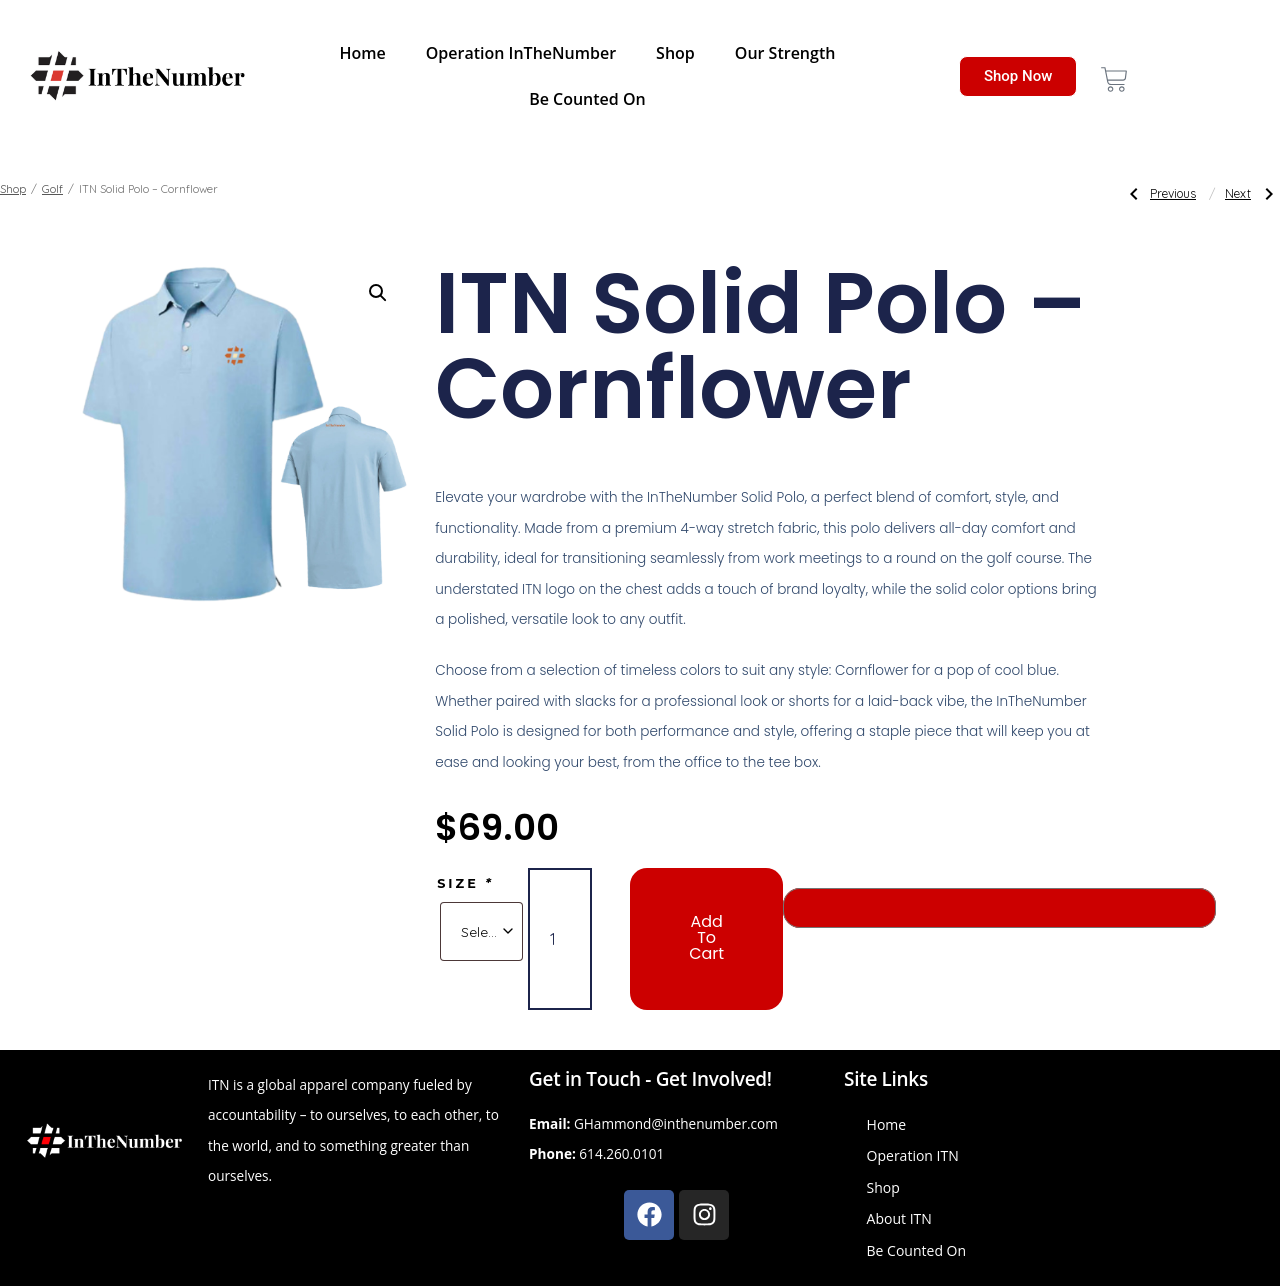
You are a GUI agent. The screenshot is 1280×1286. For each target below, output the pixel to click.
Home (362, 53)
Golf (52, 189)
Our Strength (785, 53)
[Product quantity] (560, 939)
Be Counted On (587, 99)
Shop (675, 53)
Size (465, 883)
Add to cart (706, 937)
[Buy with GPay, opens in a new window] (999, 908)
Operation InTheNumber (521, 53)
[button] (378, 293)
